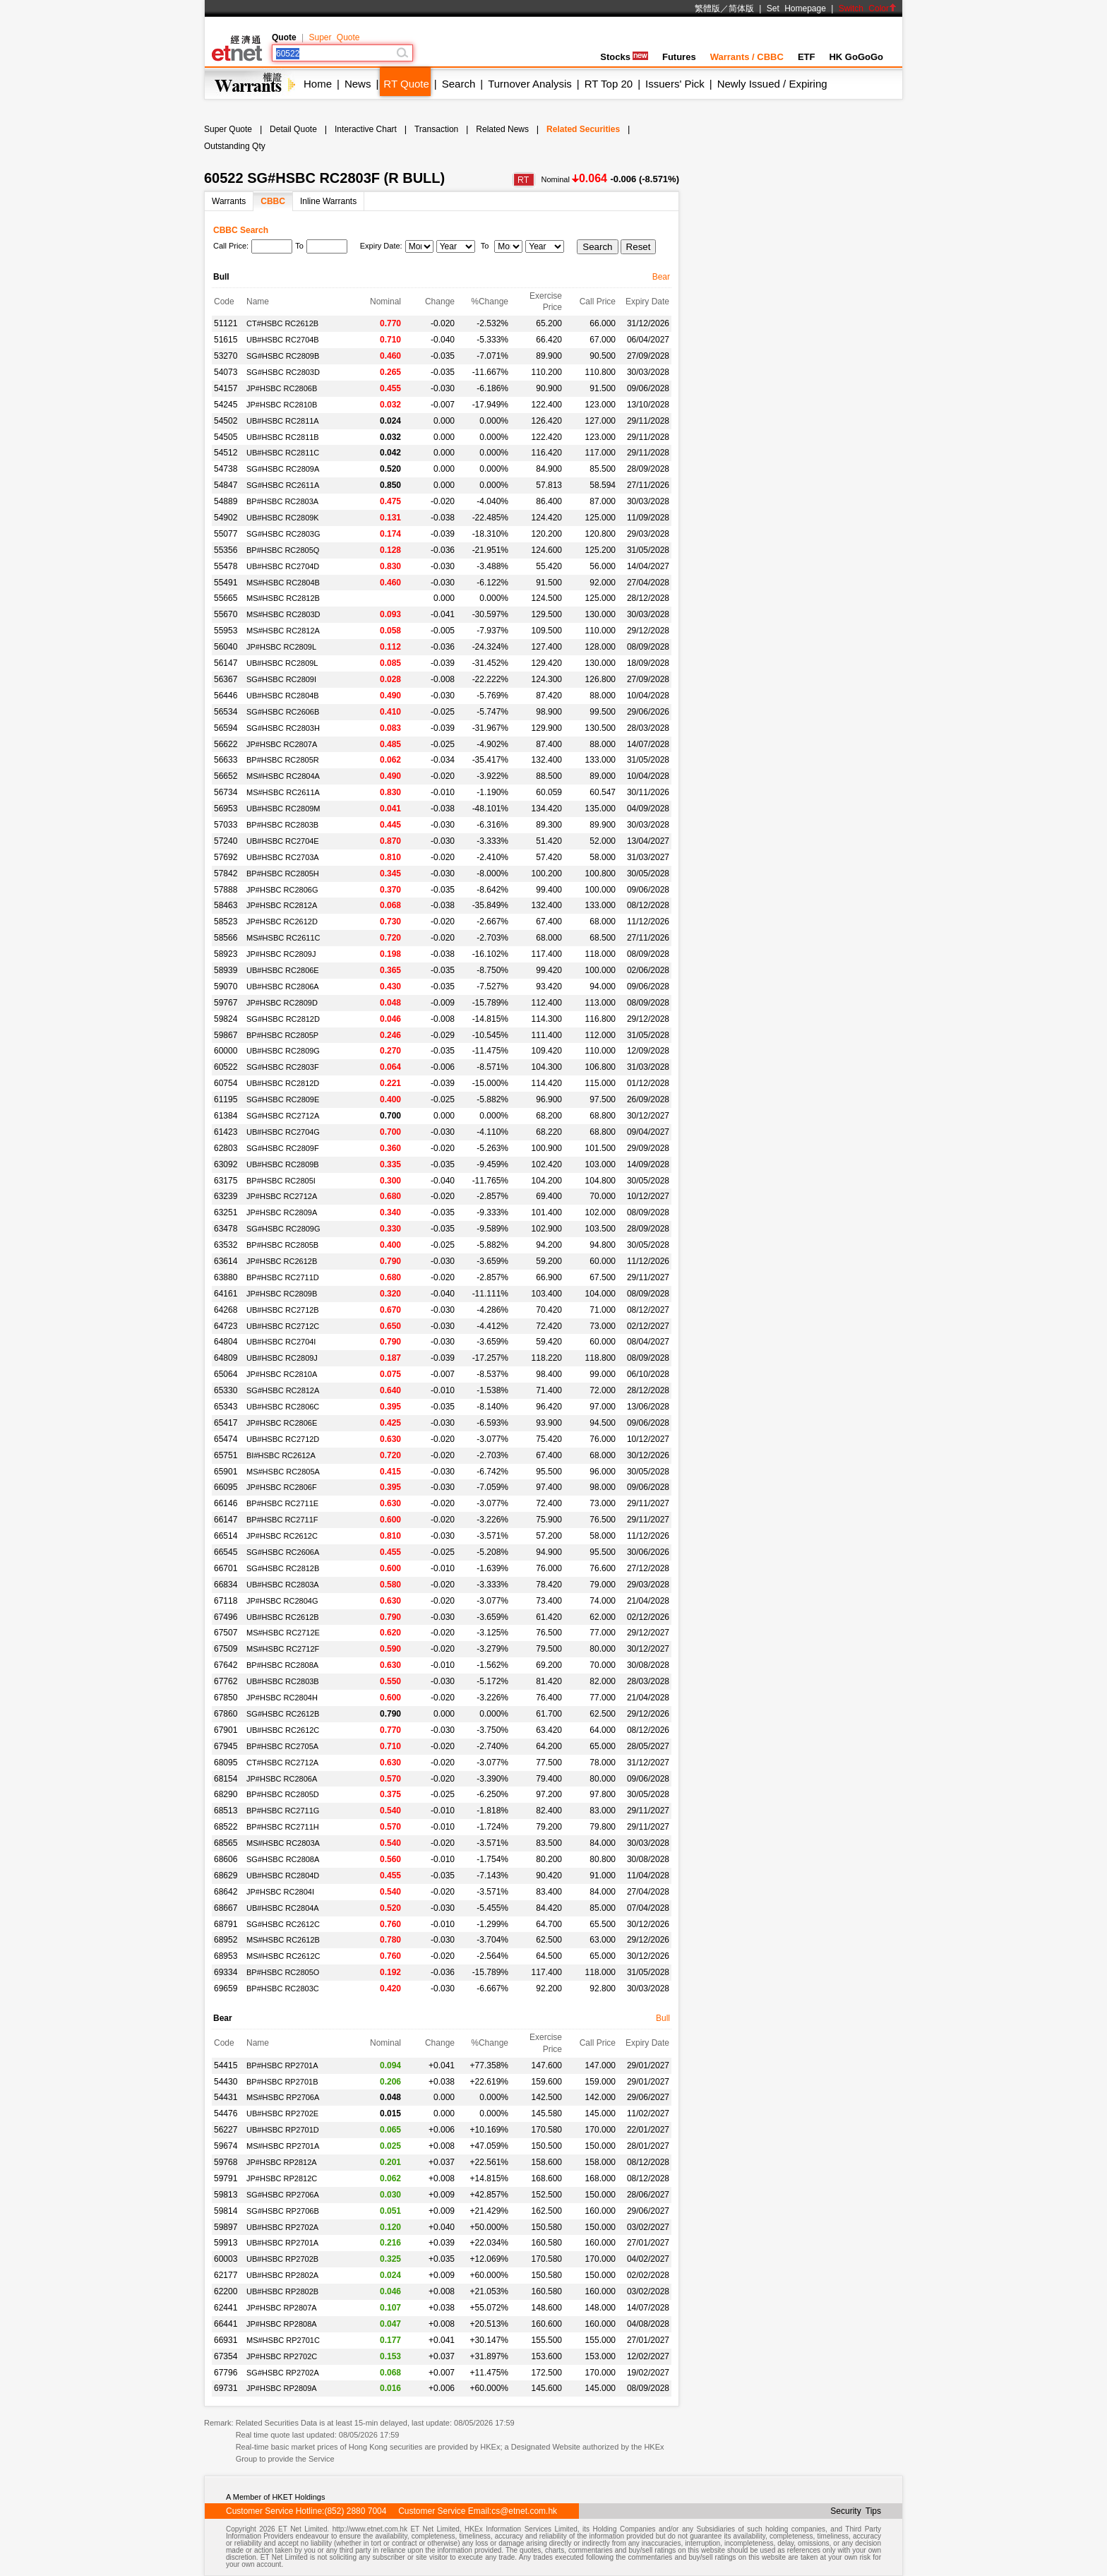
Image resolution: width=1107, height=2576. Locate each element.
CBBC (273, 201)
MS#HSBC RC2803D (283, 614)
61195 (225, 1099)
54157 (225, 388)
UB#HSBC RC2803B (282, 1681)
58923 (225, 954)
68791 (225, 1924)
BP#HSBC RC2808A (282, 1665)
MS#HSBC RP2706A (282, 2097)
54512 (225, 453)
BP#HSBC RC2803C (282, 1988)
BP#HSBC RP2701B (282, 2081)
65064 (225, 1374)
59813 (225, 2195)
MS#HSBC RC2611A (283, 792)
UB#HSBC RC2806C (282, 1406)
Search (459, 84)
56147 (225, 663)
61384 (225, 1116)
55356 (225, 550)
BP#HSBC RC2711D (282, 1277)
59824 (225, 1019)
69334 (225, 1972)
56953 (225, 808)
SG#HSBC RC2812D (283, 1019)
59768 (225, 2162)
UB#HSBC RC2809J (282, 1358)
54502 (225, 421)
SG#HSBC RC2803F (282, 1067)
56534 (225, 712)
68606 (225, 1859)
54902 (225, 518)
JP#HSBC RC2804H (282, 1697)
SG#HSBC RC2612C (283, 1924)
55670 (225, 614)
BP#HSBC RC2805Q (282, 550)
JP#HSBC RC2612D (282, 921)
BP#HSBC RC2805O (282, 1972)
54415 (225, 2065)
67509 (225, 1649)
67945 (225, 1746)
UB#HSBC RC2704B (282, 339)
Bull (663, 2018)
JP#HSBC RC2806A (281, 1779)
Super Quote (334, 37)
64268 (225, 1310)
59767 (225, 1003)
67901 (225, 1730)
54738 (225, 469)
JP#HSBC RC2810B (281, 404)
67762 (225, 1681)
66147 (225, 1520)
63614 (225, 1261)
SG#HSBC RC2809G (283, 1228)
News (358, 84)
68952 (225, 1940)
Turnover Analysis (530, 84)
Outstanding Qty (234, 146)
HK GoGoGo (856, 57)
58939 (225, 970)
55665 (225, 598)
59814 (225, 2211)
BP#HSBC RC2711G (282, 1810)
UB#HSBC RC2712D (282, 1439)
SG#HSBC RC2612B (282, 1714)
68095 (225, 1762)
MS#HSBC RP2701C (283, 2340)
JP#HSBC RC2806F (281, 1487)
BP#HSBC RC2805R (282, 760)
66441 (225, 2324)
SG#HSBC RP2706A (282, 2194)
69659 (225, 1988)
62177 (225, 2275)
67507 (225, 1633)
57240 (225, 841)
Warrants (229, 201)
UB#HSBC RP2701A (282, 2242)
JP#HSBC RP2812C (281, 2178)
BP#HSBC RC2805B (282, 1245)
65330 (225, 1390)
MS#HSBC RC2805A (283, 1471)
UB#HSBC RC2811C (282, 452)
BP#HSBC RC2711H (282, 1827)
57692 (225, 857)
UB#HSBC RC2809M (283, 808)
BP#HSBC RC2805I (281, 1180)
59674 (225, 2146)
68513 (225, 1810)
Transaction (436, 129)
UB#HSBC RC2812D (282, 1083)
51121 (225, 323)
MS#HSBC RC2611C (283, 938)
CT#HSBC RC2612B (282, 323)
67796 (225, 2373)
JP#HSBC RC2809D (282, 1002)
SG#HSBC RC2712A (282, 1115)
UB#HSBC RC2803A (282, 1584)
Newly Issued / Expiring (772, 84)
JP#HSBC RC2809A (281, 1212)
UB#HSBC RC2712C (282, 1326)
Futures (679, 57)
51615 (225, 340)
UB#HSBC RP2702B (282, 2259)
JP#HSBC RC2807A (281, 744)
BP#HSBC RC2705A (282, 1746)
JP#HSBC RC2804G (282, 1601)
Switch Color (868, 8)
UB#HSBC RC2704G (283, 1132)
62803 (225, 1148)
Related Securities (583, 129)
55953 (225, 631)
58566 (225, 938)
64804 (225, 1342)
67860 (225, 1714)
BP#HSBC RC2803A (282, 501)
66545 (225, 1552)
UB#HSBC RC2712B (282, 1310)
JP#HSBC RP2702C (281, 2356)
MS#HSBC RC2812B (283, 598)
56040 (225, 647)
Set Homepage (796, 8)
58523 (225, 921)
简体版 (741, 8)
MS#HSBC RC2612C (283, 1956)
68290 (225, 1794)
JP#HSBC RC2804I (280, 1892)
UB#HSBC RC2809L (282, 663)
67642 (225, 1665)
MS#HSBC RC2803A (283, 1843)
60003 (225, 2259)
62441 (225, 2308)
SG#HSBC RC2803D (283, 372)
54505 (225, 437)
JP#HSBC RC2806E (281, 1423)
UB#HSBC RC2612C (282, 1730)
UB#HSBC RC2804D (282, 1875)
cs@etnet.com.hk (524, 2511)
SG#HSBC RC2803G (283, 534)
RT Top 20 (609, 84)
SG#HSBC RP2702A (282, 2372)
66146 (225, 1503)
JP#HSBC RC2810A (281, 1374)
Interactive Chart (366, 129)
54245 (225, 405)
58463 (225, 905)
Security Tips (855, 2511)
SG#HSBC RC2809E (282, 1099)
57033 (225, 825)
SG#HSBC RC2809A (282, 469)
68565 (225, 1843)
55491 (225, 583)
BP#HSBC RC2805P (282, 1035)
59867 (225, 1035)
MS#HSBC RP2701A (282, 2146)
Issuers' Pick (675, 84)
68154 (225, 1779)
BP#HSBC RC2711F (282, 1519)
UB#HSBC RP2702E (282, 2113)
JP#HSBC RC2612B (281, 1261)
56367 (225, 679)
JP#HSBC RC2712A (281, 1196)
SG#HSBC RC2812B (282, 1568)
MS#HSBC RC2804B (283, 582)
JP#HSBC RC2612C (282, 1536)
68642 (225, 1892)
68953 (225, 1956)
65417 (225, 1423)
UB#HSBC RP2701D (282, 2129)
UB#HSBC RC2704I (281, 1341)
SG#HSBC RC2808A (282, 1859)
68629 (225, 1875)
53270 (225, 356)
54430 (225, 2082)
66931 (225, 2340)
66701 (225, 1568)
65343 (225, 1407)
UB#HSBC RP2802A (282, 2275)
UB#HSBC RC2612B (282, 1617)
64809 (225, 1358)
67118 (225, 1601)
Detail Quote (293, 129)
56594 (225, 728)
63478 (225, 1229)
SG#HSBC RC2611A (282, 485)
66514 (225, 1536)
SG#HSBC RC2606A (282, 1552)
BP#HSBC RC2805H (282, 873)
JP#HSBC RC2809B (281, 1293)
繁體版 (707, 8)
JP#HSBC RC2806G (282, 890)
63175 (225, 1181)
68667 (225, 1908)
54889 (225, 501)
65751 (225, 1455)
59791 (225, 2178)
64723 (225, 1326)
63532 (225, 1245)
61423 (225, 1132)
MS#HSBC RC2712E (283, 1632)
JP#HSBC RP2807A (281, 2307)
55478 (225, 566)
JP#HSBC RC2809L (281, 647)
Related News (502, 129)
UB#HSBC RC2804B (282, 695)
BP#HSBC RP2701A (282, 2065)
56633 (225, 760)
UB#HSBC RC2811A (282, 421)
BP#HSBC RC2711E (282, 1503)
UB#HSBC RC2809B (282, 1164)
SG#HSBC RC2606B (282, 712)
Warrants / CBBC (747, 57)
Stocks (624, 57)
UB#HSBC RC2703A (282, 857)
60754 (225, 1083)
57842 (225, 873)
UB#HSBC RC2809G (283, 1050)
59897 (225, 2227)
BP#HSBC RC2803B (282, 825)
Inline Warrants (328, 201)
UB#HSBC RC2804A (282, 1908)
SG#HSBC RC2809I (281, 679)
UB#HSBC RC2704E (282, 841)
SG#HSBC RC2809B (282, 356)
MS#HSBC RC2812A (283, 630)
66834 (225, 1585)
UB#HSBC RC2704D (282, 566)
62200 (225, 2291)
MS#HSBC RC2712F (282, 1649)
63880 (225, 1277)
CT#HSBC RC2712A (282, 1762)
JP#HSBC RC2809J (281, 954)
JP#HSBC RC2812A (281, 905)
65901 (225, 1472)
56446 (225, 695)
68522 (225, 1827)
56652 (225, 776)
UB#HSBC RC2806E (282, 970)
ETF (806, 57)
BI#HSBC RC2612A (281, 1455)
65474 (225, 1439)
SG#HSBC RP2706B (282, 2211)
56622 (225, 744)
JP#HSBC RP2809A (281, 2388)
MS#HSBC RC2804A (283, 776)
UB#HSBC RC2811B (282, 437)
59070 (225, 986)
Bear (661, 277)
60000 (225, 1051)
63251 (225, 1212)
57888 (225, 890)
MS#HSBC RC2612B (283, 1940)
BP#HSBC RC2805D (282, 1794)
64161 (225, 1294)
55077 (225, 534)
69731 (225, 2388)
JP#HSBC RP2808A (281, 2324)
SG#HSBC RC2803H (283, 728)
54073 (225, 372)
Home (318, 84)
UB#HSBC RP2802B (282, 2291)
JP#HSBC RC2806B (281, 388)
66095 (225, 1487)
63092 (225, 1164)
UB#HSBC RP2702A (282, 2227)
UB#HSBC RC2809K (282, 517)
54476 (225, 2113)
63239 (225, 1196)
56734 (225, 792)
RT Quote (406, 84)
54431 (225, 2097)
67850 (225, 1698)
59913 (225, 2243)
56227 (225, 2130)
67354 (225, 2356)
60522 (225, 1067)
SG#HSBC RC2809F (282, 1148)
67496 (225, 1617)
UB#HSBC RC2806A (282, 986)
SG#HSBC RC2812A (282, 1390)
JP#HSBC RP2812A (281, 2162)
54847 (225, 485)
